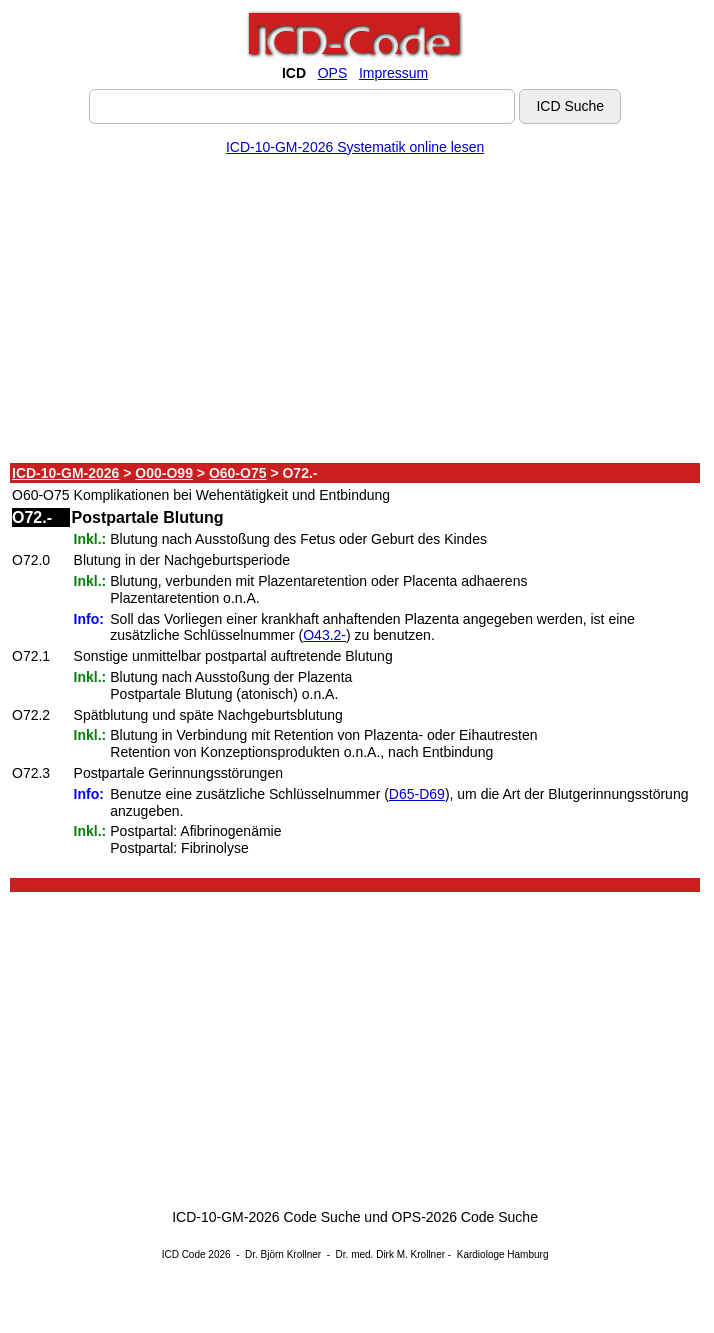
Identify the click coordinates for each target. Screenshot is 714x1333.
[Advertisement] (355, 313)
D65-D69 (417, 794)
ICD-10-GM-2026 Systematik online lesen (355, 147)
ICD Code (184, 1254)
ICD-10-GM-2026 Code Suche (266, 1217)
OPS (333, 73)
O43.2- (324, 635)
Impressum (393, 73)
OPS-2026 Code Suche (465, 1217)
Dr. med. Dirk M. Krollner (390, 1254)
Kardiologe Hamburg (503, 1254)
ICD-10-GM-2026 (65, 473)
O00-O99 (164, 473)
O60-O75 (238, 473)
